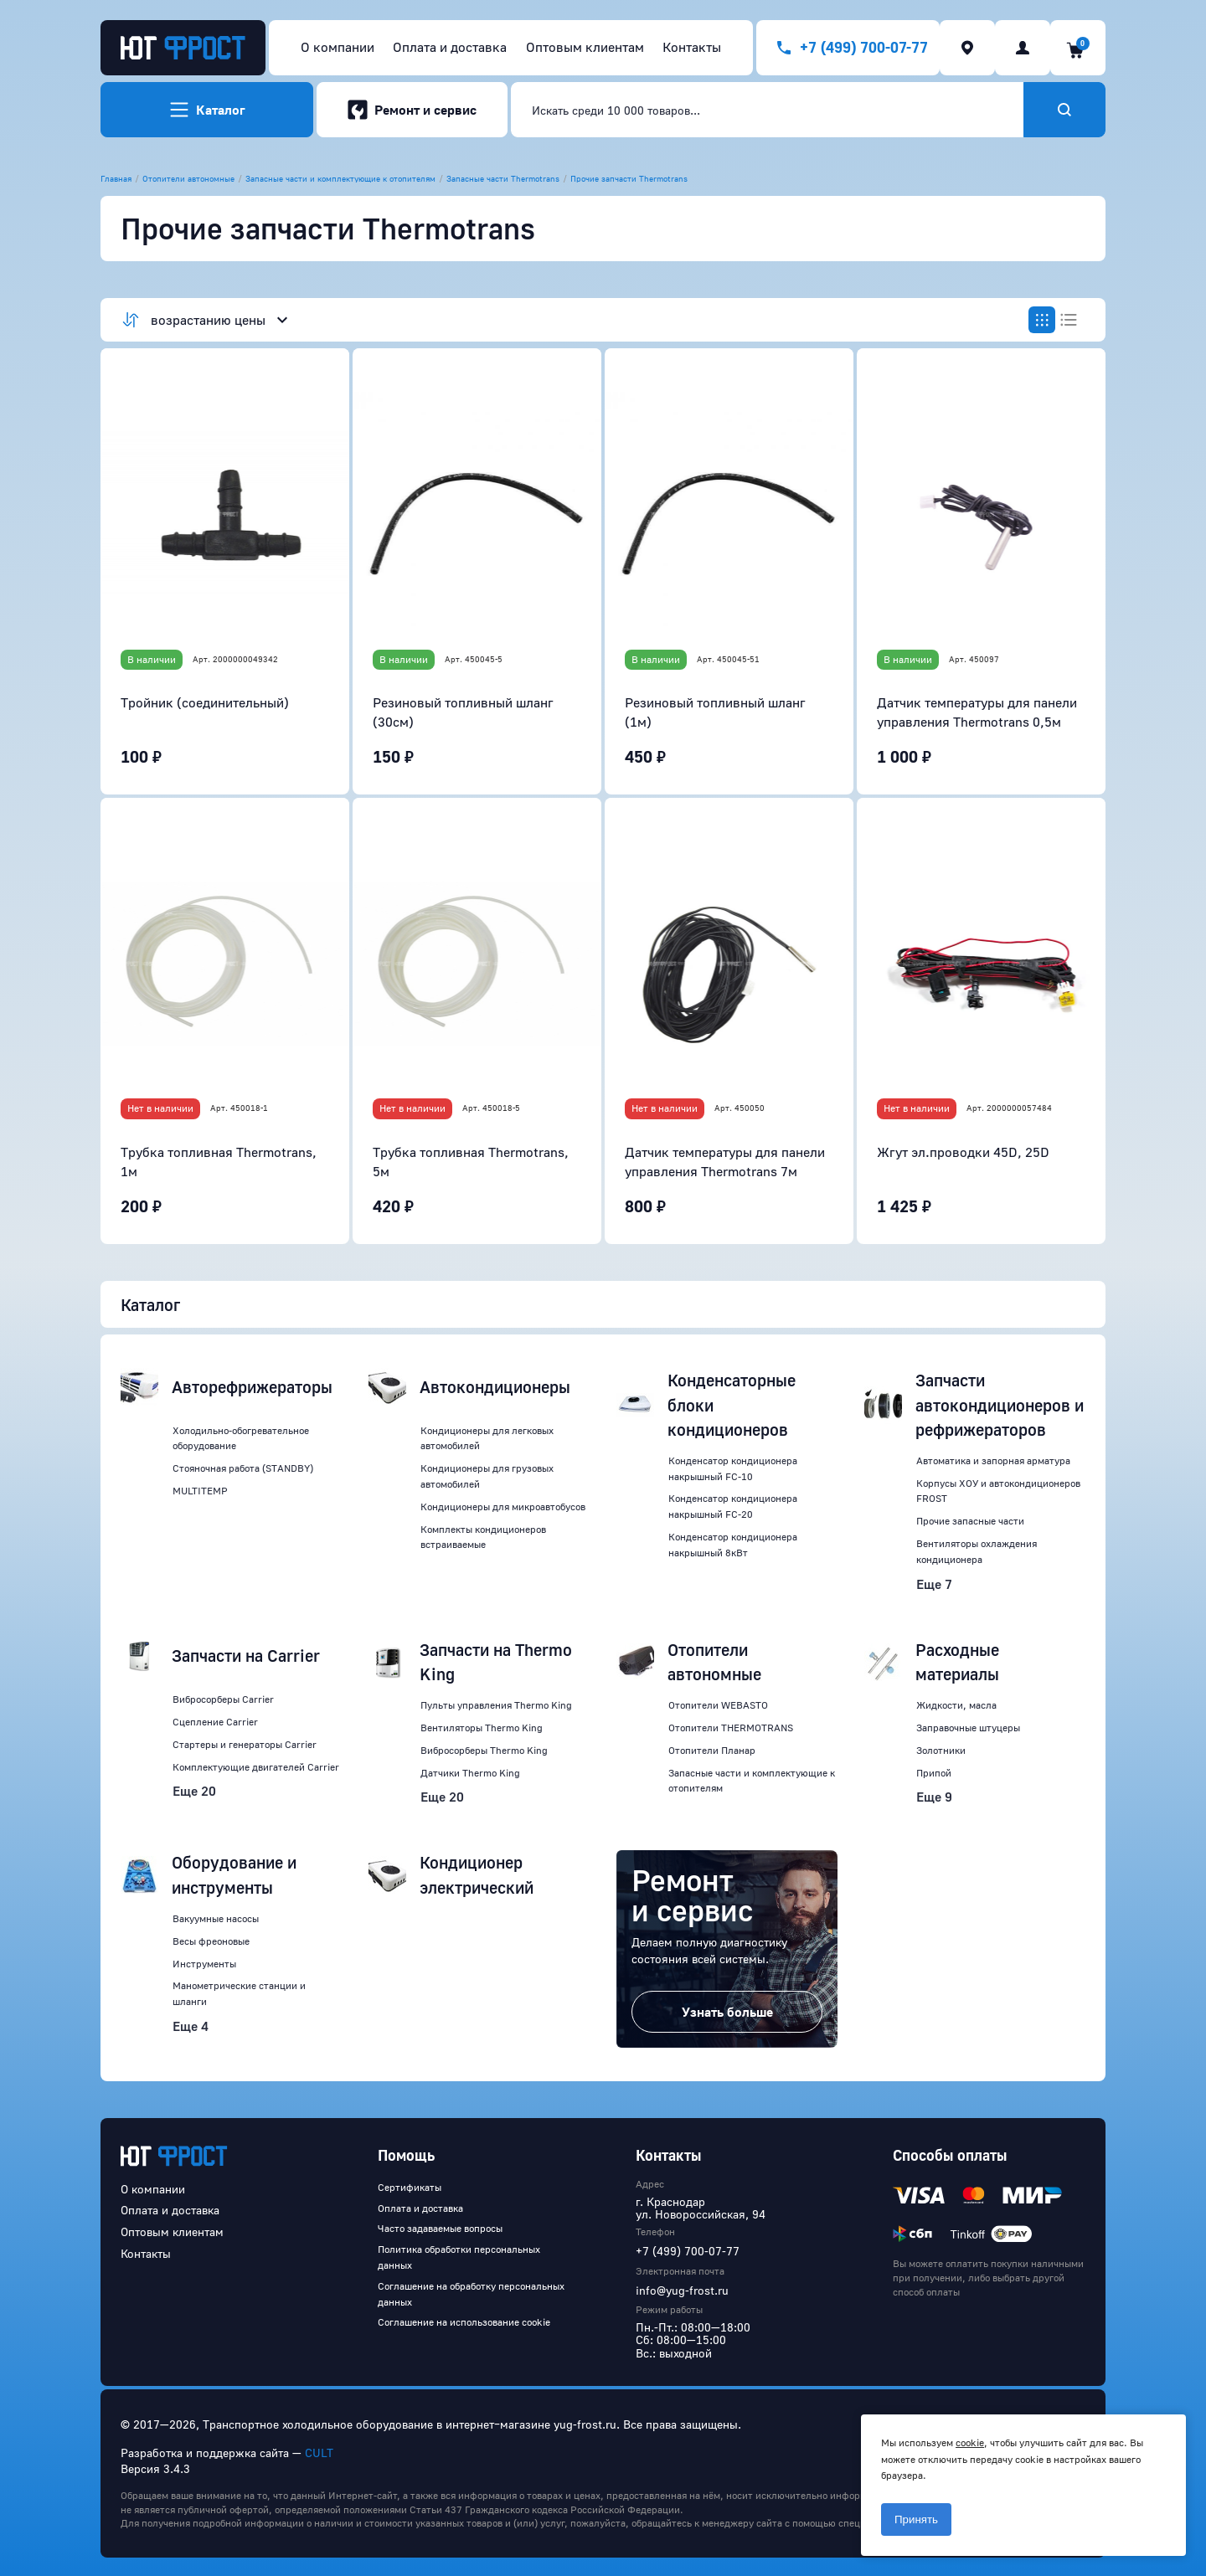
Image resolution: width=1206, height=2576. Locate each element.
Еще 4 (191, 2026)
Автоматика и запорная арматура (993, 1460)
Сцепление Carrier (215, 1721)
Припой (933, 1772)
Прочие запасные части (970, 1520)
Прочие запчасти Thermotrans (629, 178)
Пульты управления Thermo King (496, 1705)
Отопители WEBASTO (718, 1705)
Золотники (941, 1750)
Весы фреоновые (211, 1941)
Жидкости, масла (956, 1705)
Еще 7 (934, 1584)
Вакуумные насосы (216, 1918)
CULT (319, 2452)
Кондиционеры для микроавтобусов (502, 1506)
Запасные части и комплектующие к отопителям (340, 178)
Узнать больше (727, 2011)
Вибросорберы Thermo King (484, 1750)
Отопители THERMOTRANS (730, 1727)
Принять (916, 2519)
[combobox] (767, 109)
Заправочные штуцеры (968, 1727)
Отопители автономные (188, 178)
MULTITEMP (200, 1490)
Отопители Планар (711, 1750)
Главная (115, 178)
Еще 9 (934, 1796)
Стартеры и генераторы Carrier (245, 1744)
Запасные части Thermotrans (502, 178)
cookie (970, 2442)
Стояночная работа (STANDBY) (243, 1468)
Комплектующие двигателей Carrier (256, 1767)
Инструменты (204, 1963)
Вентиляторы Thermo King (481, 1727)
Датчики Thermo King (470, 1772)
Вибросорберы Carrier (223, 1699)
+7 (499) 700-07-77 (688, 2251)
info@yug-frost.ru (682, 2290)
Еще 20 (194, 1790)
